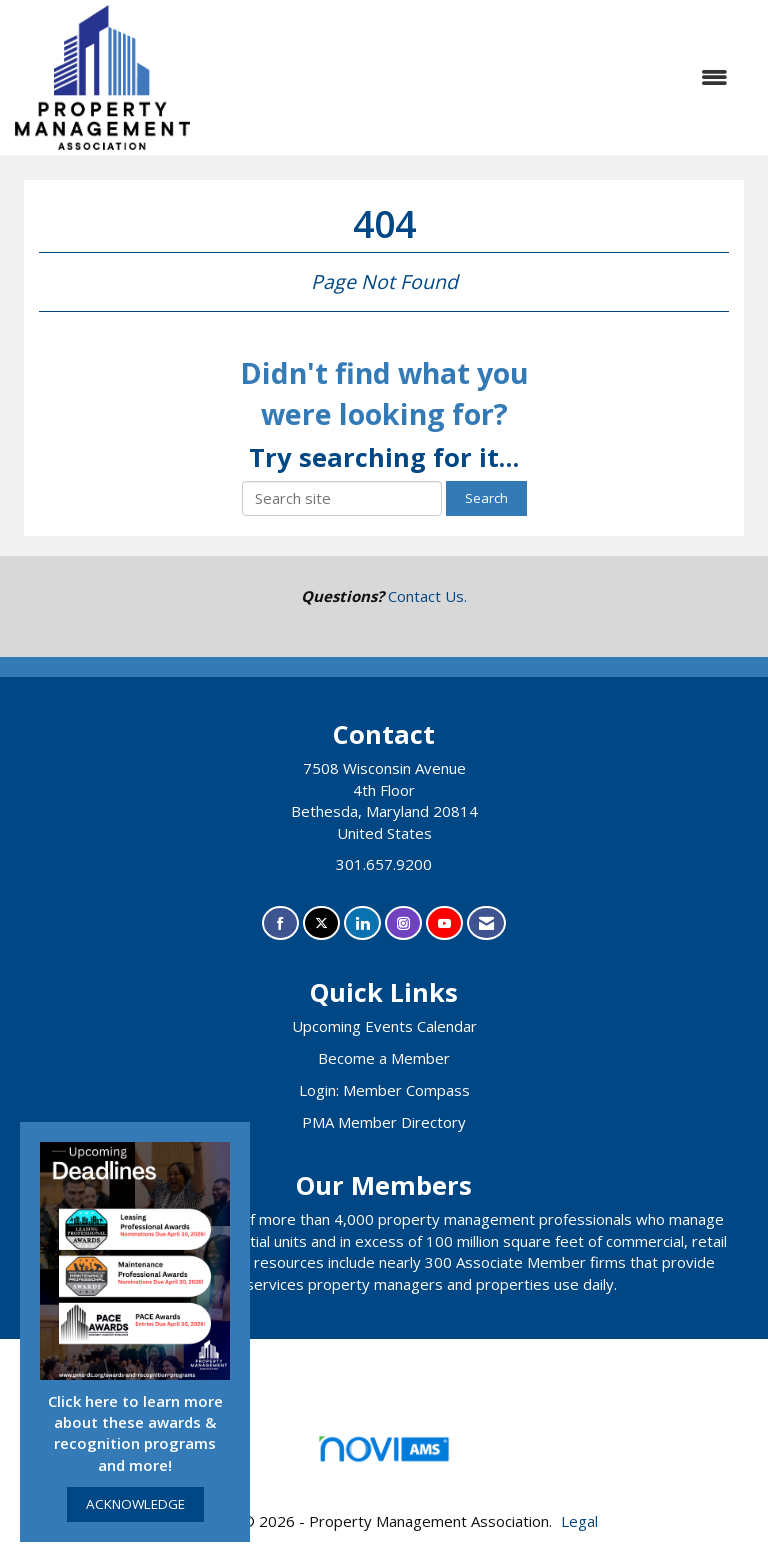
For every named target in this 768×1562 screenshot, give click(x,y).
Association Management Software (383, 1455)
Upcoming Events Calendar (384, 1026)
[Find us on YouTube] (444, 923)
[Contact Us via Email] (486, 923)
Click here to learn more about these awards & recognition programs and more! (135, 1433)
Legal (579, 1521)
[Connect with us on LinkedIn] (362, 923)
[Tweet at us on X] (321, 923)
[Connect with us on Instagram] (403, 923)
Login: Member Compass (384, 1090)
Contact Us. (427, 596)
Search (486, 498)
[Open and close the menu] (469, 77)
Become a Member (384, 1058)
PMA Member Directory (384, 1122)
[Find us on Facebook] (280, 923)
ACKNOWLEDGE (135, 1504)
